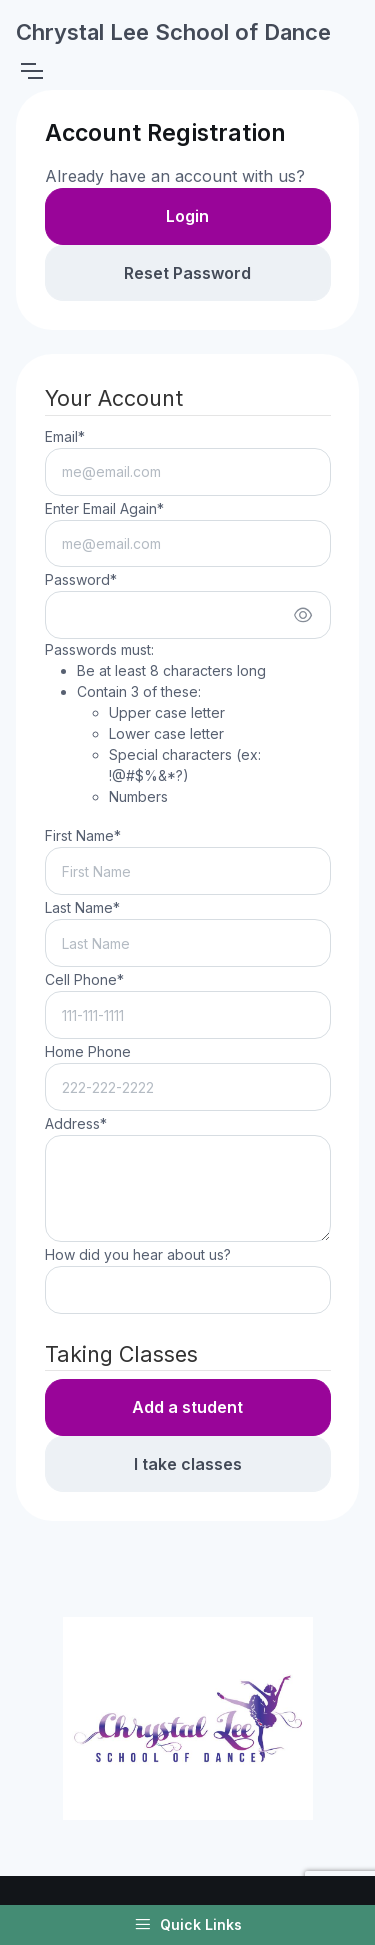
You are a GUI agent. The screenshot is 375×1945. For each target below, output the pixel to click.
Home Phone (88, 1051)
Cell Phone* (84, 979)
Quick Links (188, 1925)
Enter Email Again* (104, 508)
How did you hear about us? (138, 1254)
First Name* (83, 835)
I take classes (188, 1464)
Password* (81, 579)
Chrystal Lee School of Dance (173, 32)
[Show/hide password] (303, 615)
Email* (65, 436)
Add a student (187, 1407)
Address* (76, 1123)
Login (187, 216)
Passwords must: (188, 724)
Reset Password (187, 273)
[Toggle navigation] (31, 71)
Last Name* (82, 907)
